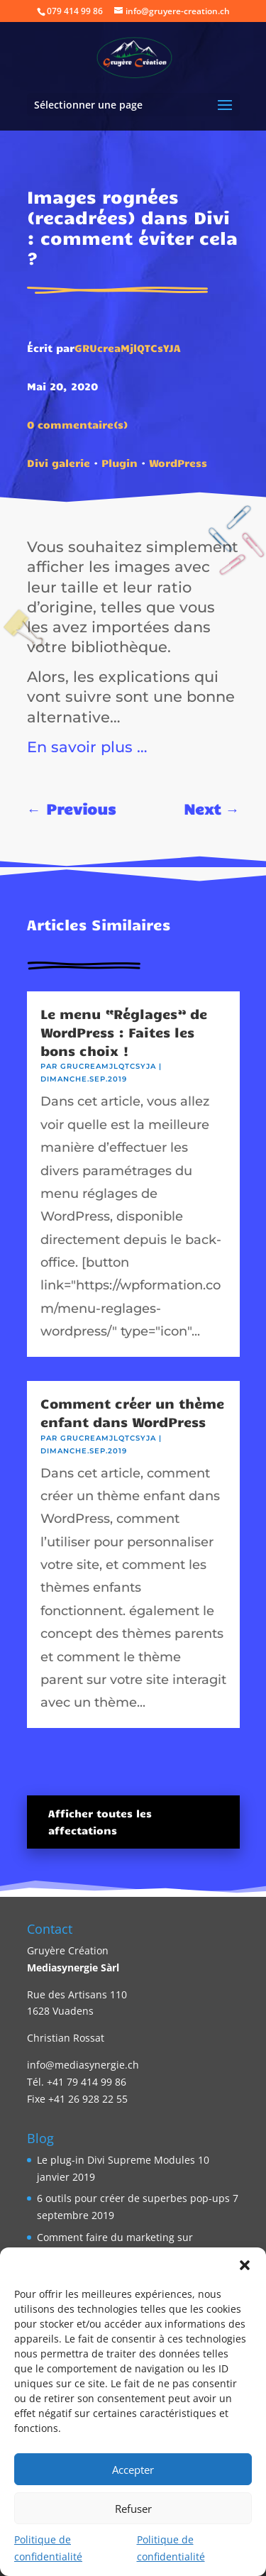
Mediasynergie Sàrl (73, 1967)
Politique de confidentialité (48, 2548)
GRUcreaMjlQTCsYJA (127, 347)
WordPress (178, 462)
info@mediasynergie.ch (83, 2064)
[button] (245, 2265)
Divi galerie (58, 462)
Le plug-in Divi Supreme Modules (116, 2160)
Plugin (119, 462)
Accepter (133, 2469)
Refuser (133, 2508)
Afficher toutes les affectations (100, 1822)
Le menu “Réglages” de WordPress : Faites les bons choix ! (123, 1032)
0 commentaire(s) (77, 424)
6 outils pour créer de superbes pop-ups (133, 2198)
